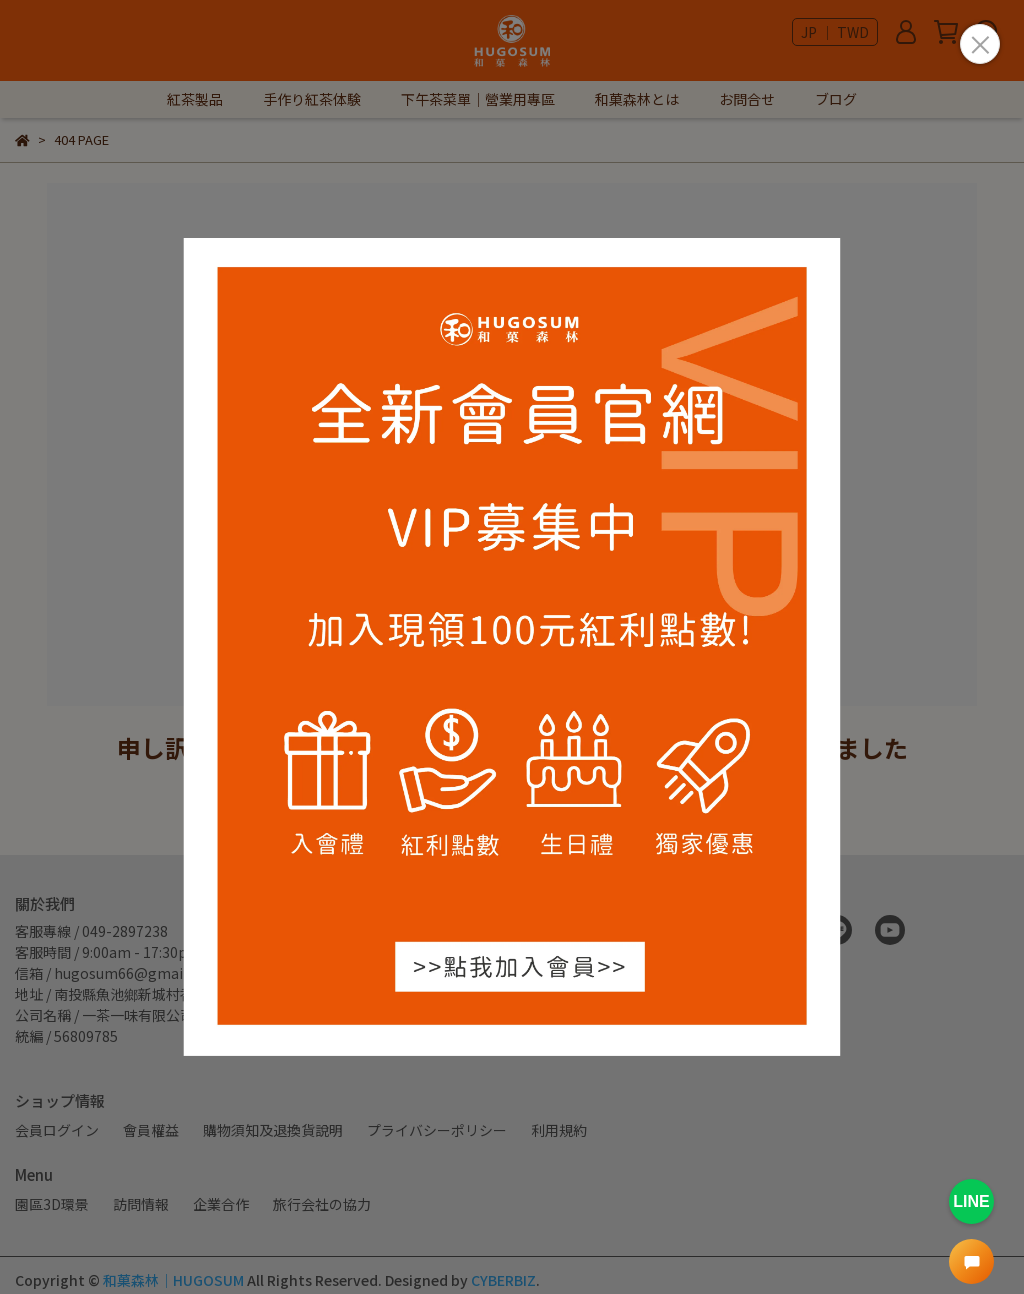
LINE (971, 1201)
